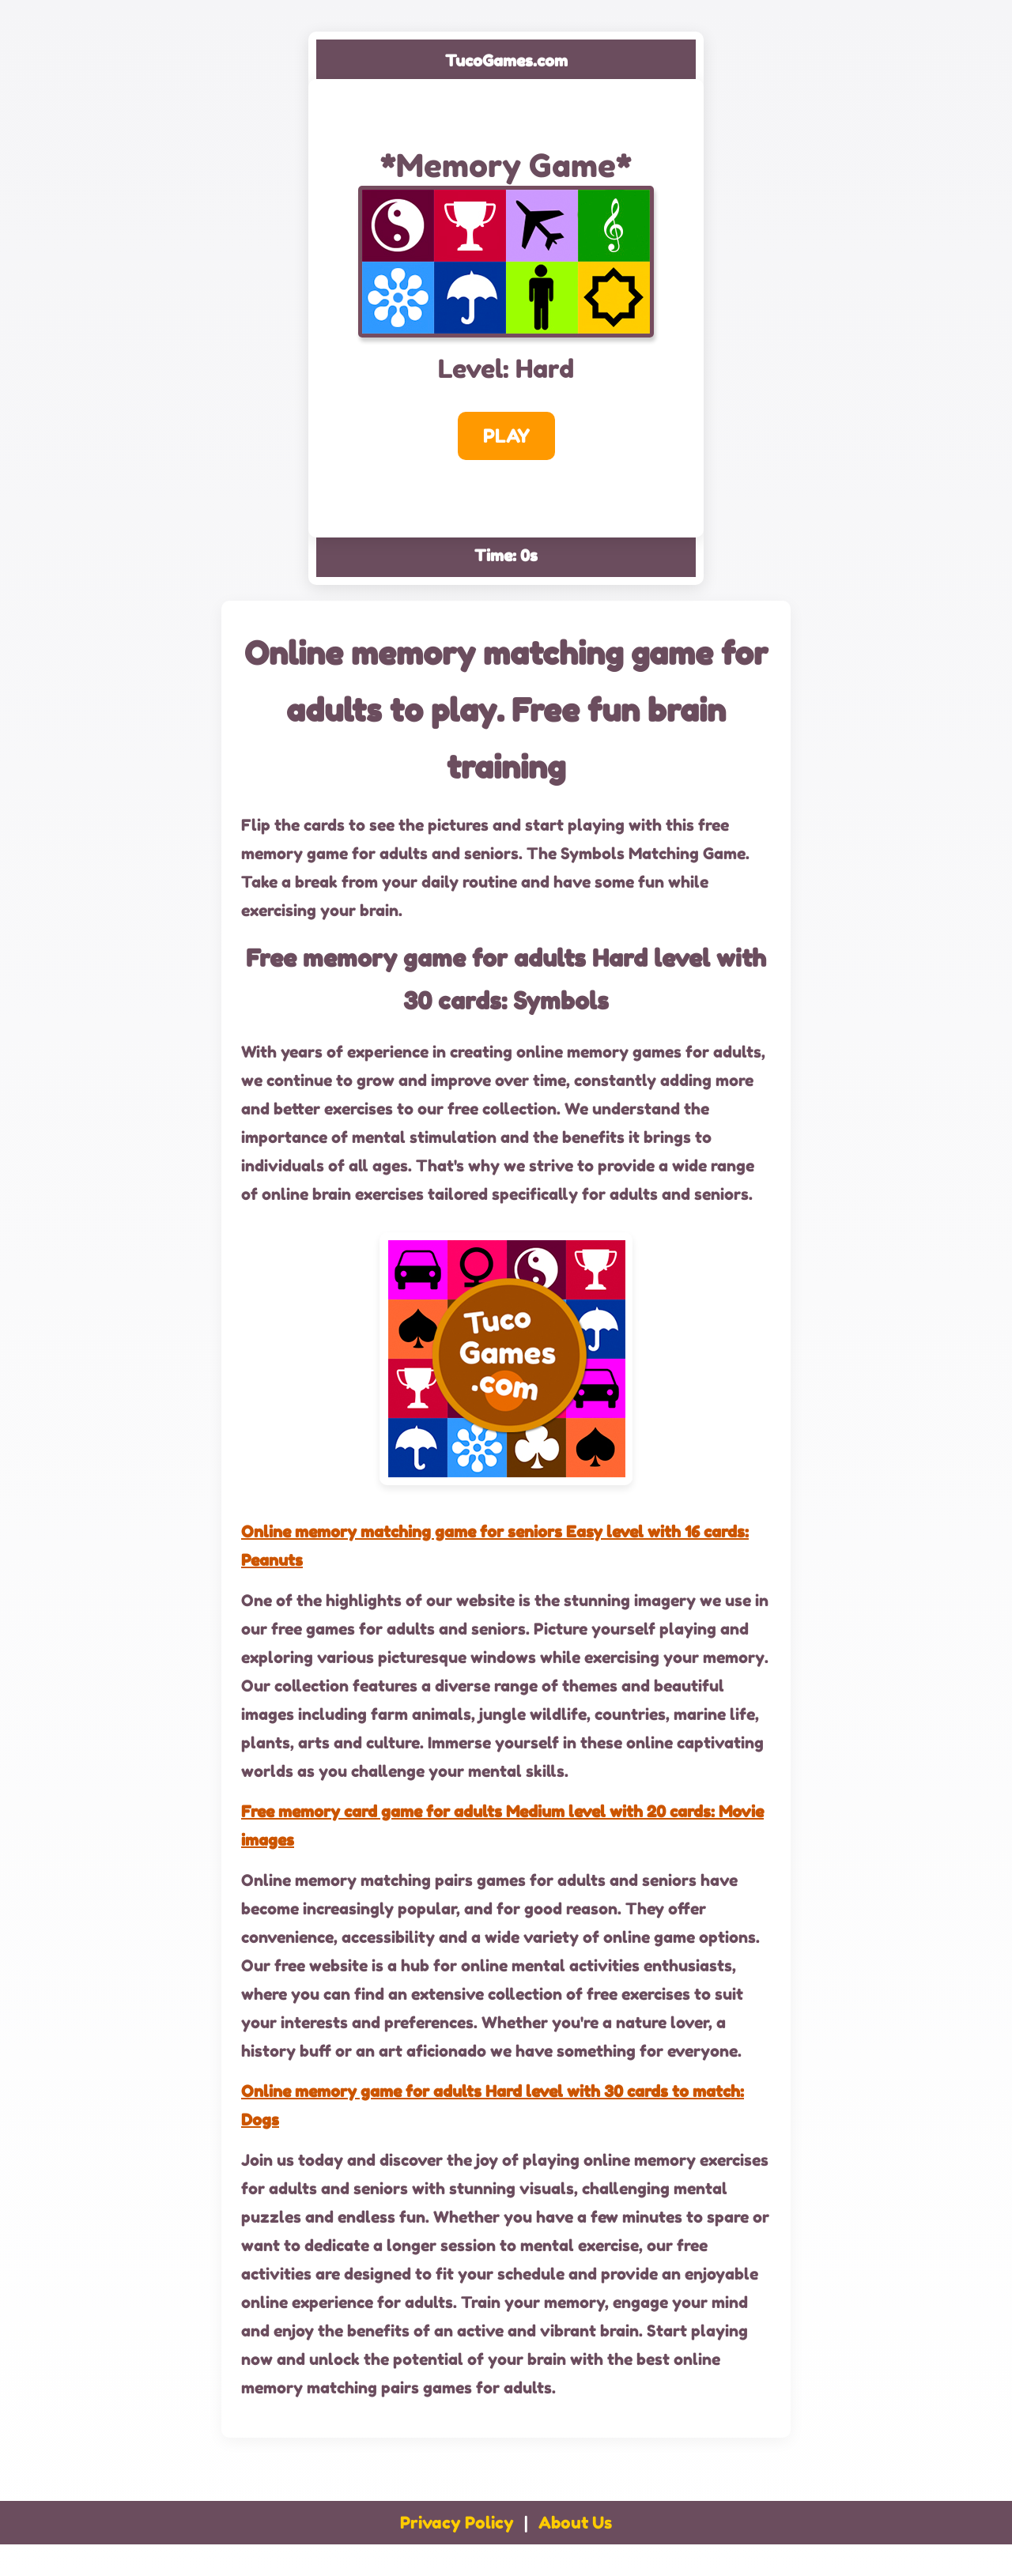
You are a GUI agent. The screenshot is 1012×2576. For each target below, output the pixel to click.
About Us (575, 2523)
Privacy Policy (457, 2523)
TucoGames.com (506, 60)
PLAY (506, 435)
